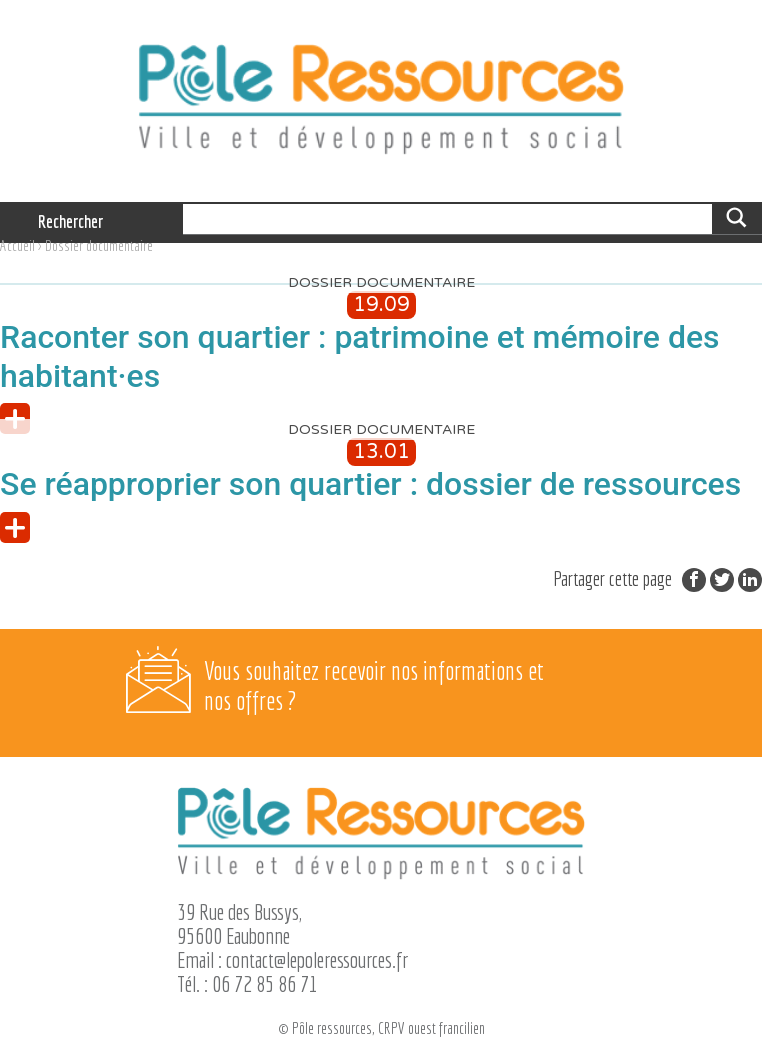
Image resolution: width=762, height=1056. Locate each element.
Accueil (17, 245)
